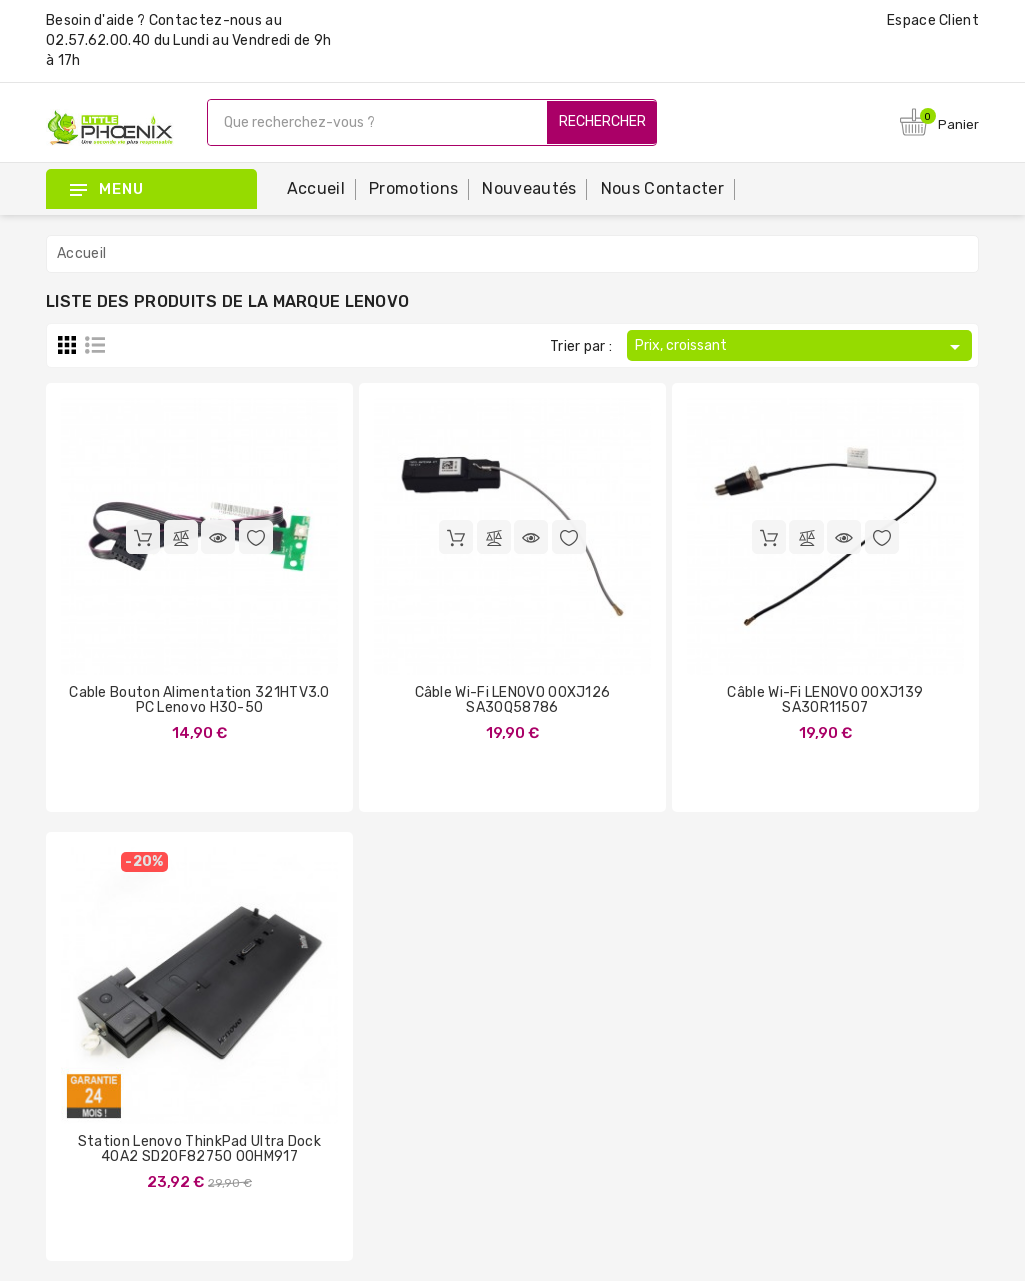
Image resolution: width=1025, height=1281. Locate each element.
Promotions (413, 188)
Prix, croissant (801, 347)
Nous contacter (662, 188)
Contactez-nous (205, 20)
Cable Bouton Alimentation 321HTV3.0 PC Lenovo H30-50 (199, 700)
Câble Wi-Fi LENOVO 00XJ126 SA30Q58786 (513, 700)
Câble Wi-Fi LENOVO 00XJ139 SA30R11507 (825, 700)
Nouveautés (529, 188)
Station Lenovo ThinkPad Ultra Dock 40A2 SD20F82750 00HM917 (199, 1149)
